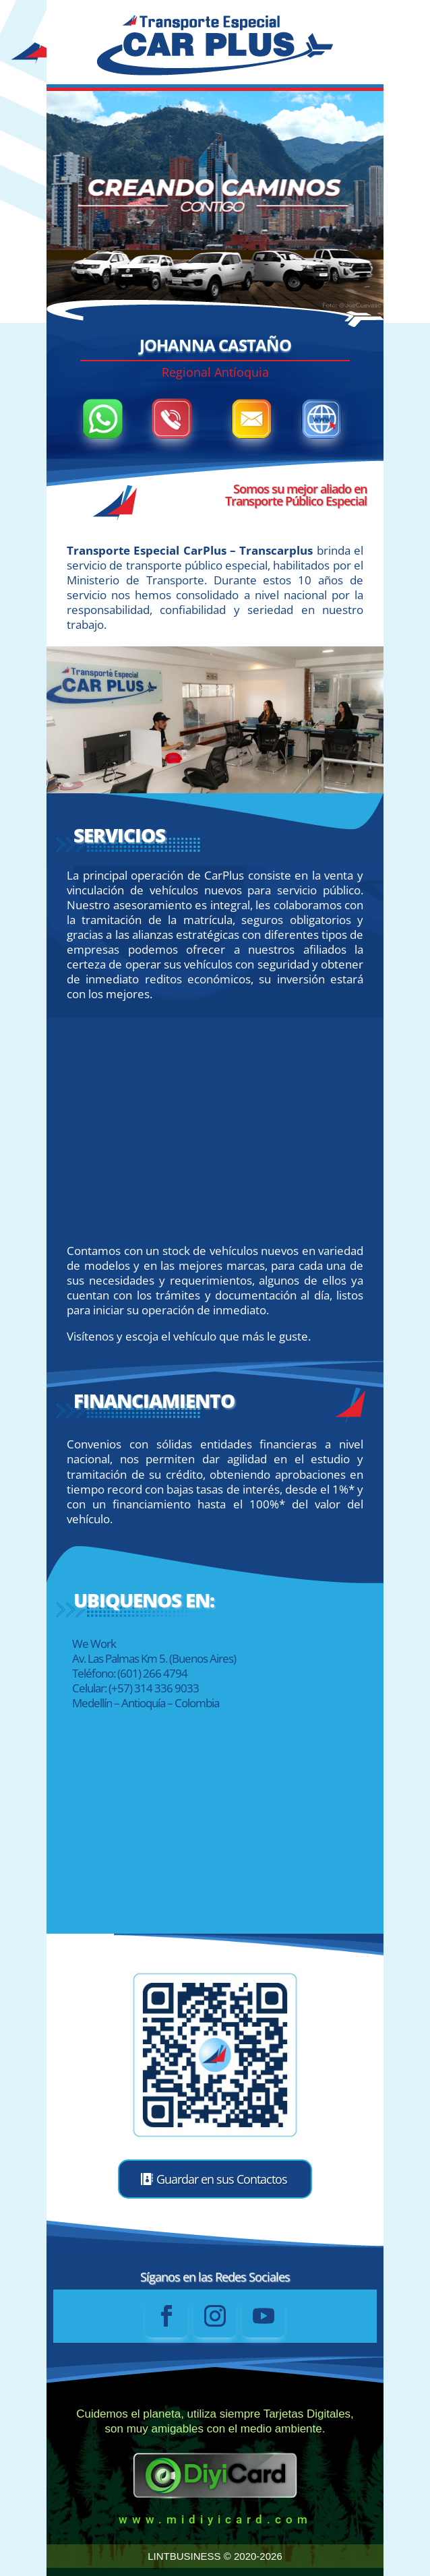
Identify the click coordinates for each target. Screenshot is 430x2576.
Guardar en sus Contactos (221, 2179)
